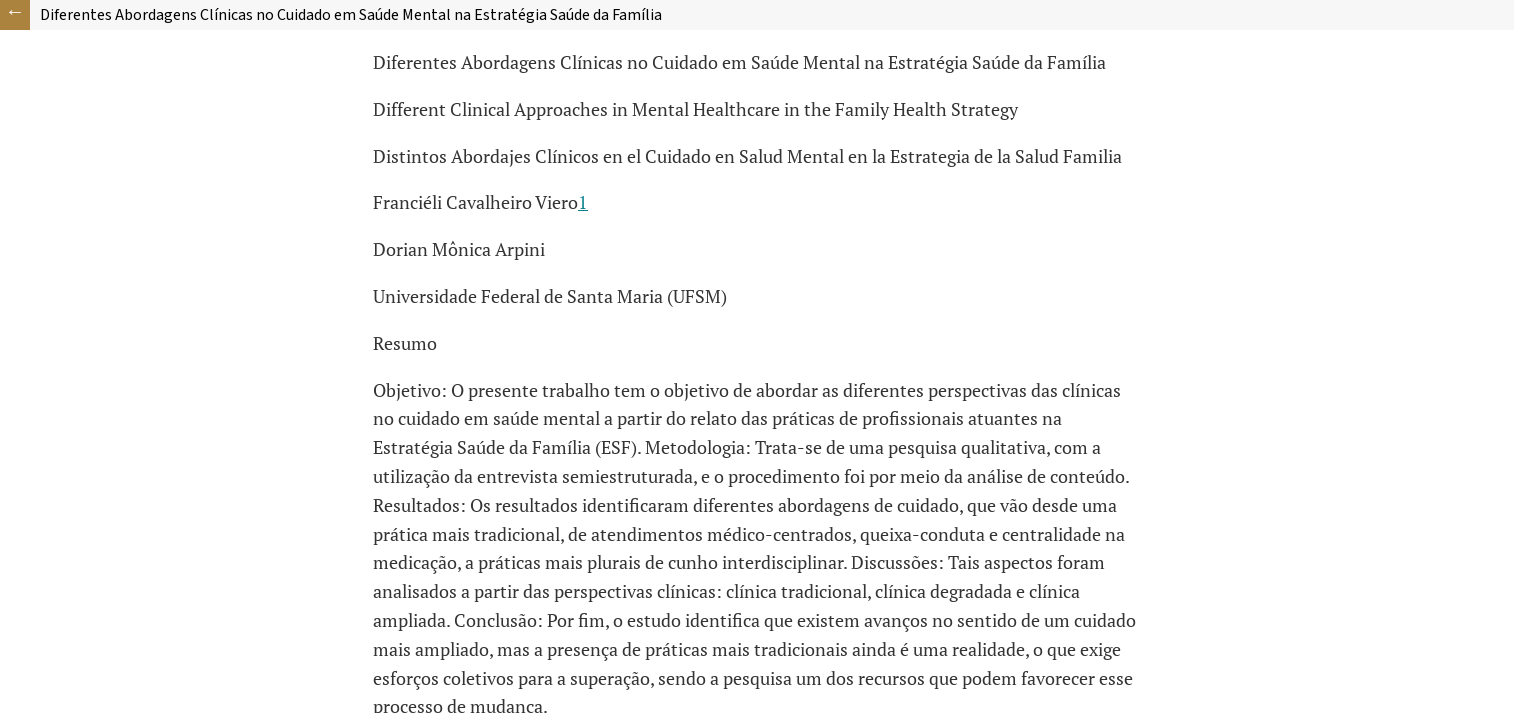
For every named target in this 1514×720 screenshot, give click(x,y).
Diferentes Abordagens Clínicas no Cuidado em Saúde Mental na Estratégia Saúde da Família (351, 15)
